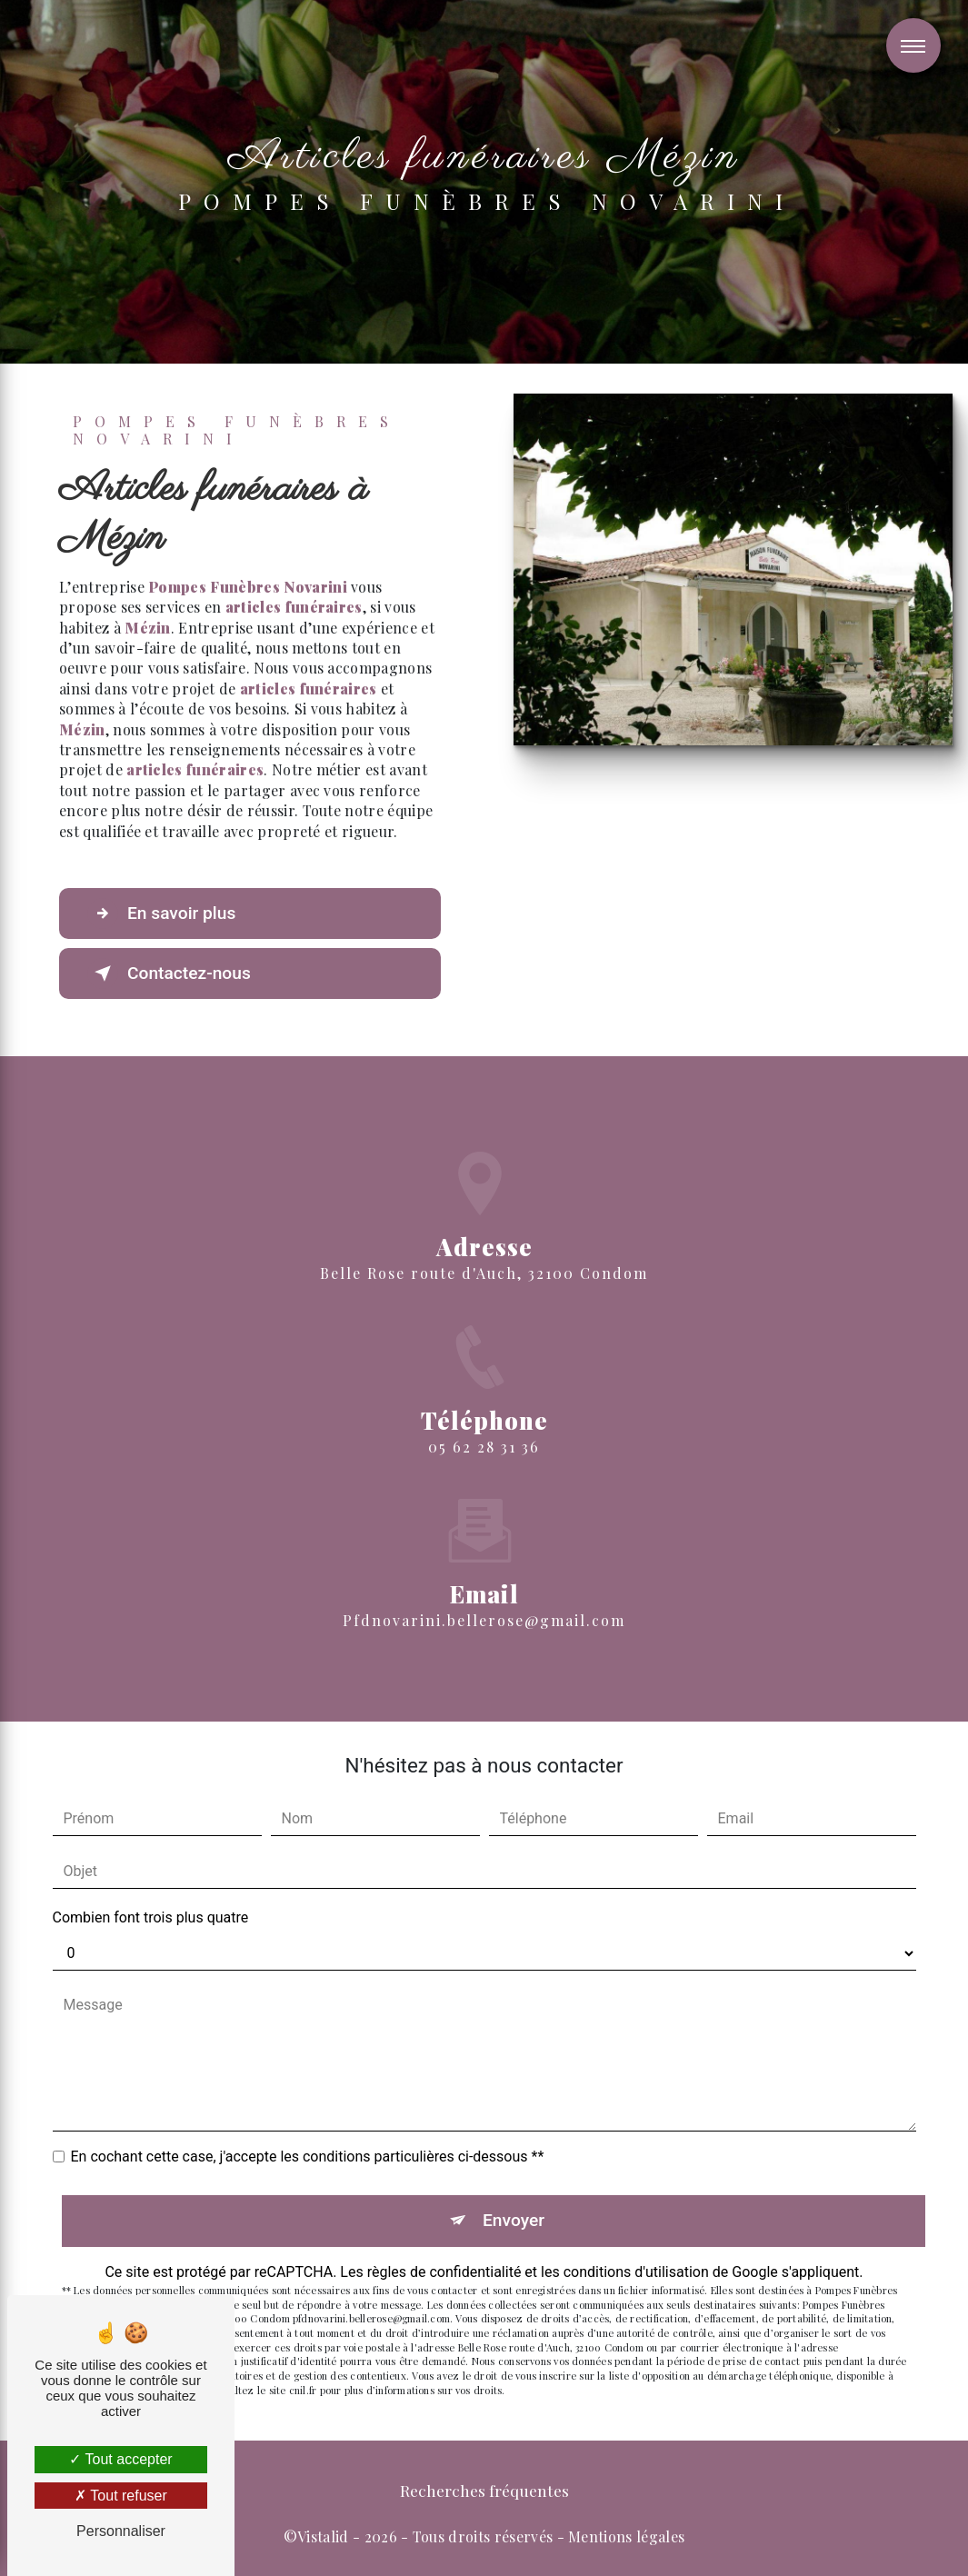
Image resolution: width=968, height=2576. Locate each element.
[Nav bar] (913, 45)
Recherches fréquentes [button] (484, 2490)
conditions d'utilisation (636, 2272)
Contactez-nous (169, 973)
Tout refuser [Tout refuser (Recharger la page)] (121, 2495)
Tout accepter (120, 2459)
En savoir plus (161, 913)
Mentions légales (626, 2536)
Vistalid (323, 2536)
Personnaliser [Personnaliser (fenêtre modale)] (120, 2531)
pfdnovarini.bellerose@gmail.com (484, 1593)
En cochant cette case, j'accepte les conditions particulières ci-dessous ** (307, 2156)
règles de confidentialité (444, 2272)
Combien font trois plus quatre (151, 1917)
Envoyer (513, 2220)
